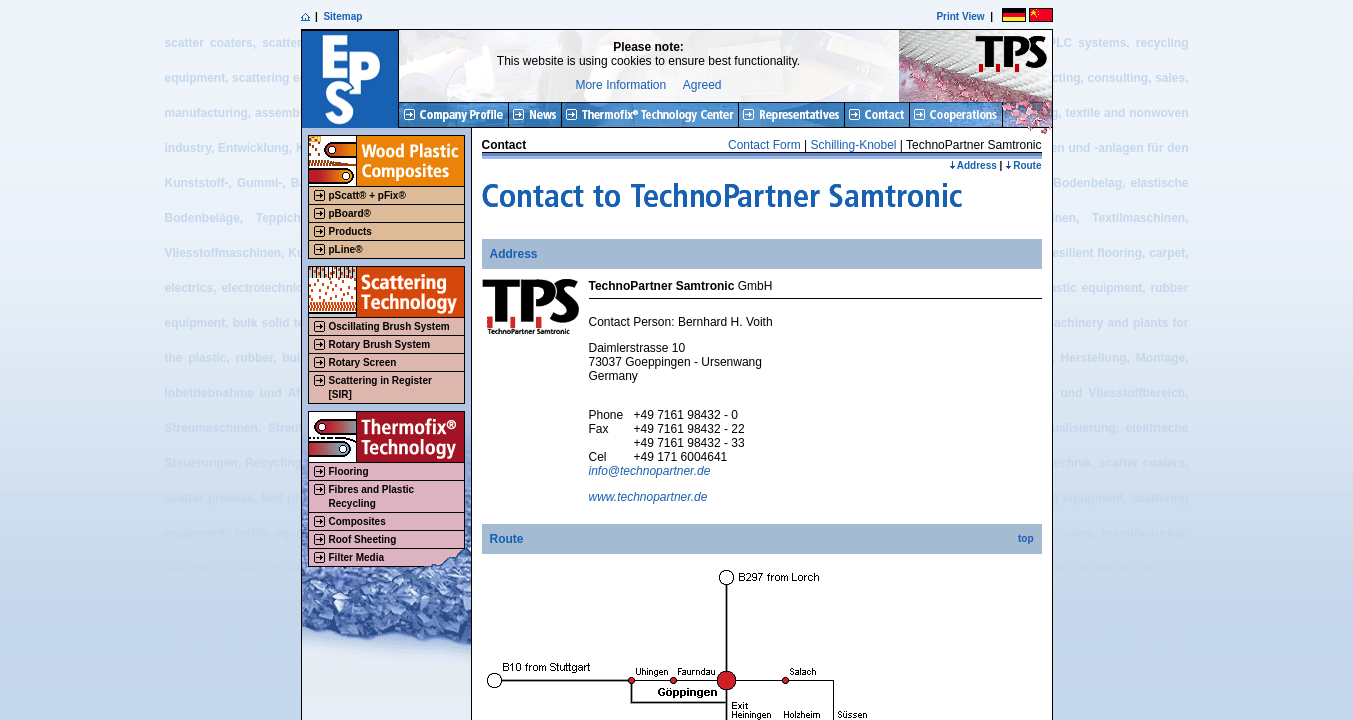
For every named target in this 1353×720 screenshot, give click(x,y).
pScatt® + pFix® (367, 195)
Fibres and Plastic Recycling (372, 496)
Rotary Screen (363, 362)
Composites (357, 521)
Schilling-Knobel (853, 145)
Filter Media (357, 557)
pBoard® (350, 213)
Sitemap (342, 16)
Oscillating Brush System (389, 326)
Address (973, 165)
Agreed (702, 85)
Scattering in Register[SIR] (380, 387)
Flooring (349, 471)
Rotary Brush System (380, 344)
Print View (960, 16)
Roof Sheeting (363, 539)
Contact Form (764, 145)
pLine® (346, 249)
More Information (620, 85)
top (1026, 538)
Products (350, 231)
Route (1023, 165)
